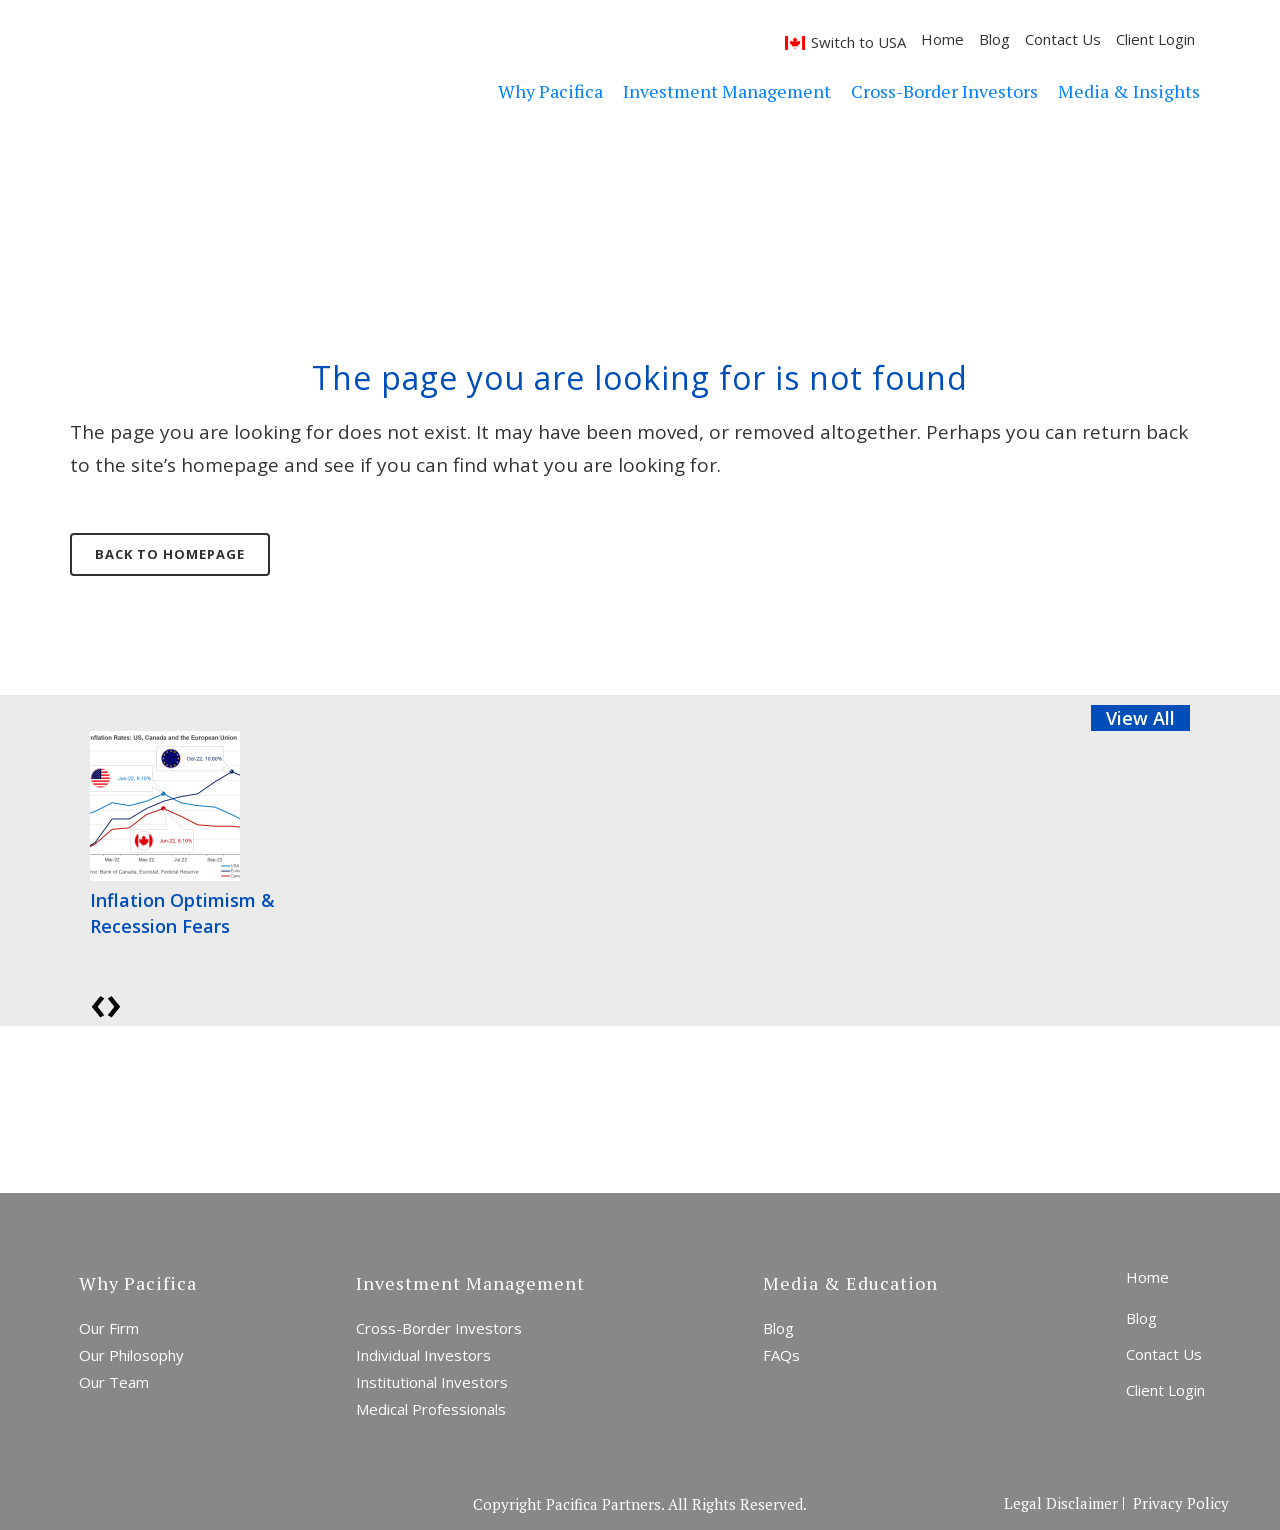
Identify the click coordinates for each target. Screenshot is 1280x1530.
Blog (994, 39)
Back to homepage (170, 554)
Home (942, 39)
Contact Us (1063, 39)
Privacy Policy (1181, 1503)
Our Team (114, 1382)
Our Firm (109, 1328)
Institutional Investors (432, 1382)
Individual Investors (423, 1355)
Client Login (1155, 39)
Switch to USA (858, 42)
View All (1140, 718)
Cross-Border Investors (439, 1328)
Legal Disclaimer (1061, 1503)
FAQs (781, 1355)
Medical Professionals (431, 1409)
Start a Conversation (554, 1108)
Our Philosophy (131, 1355)
